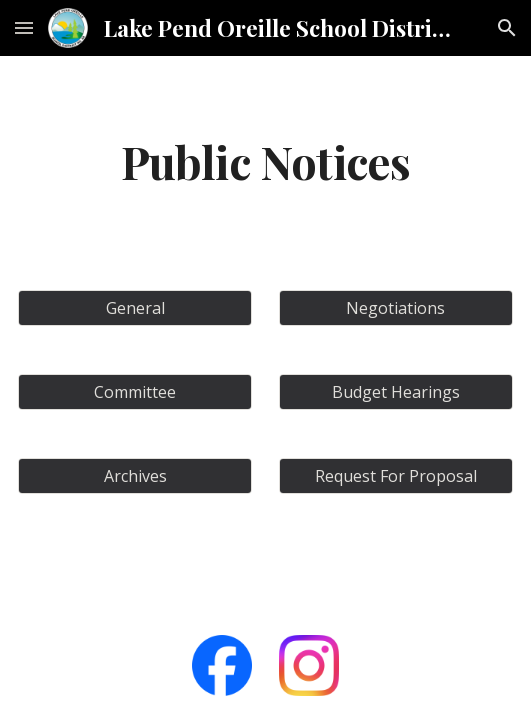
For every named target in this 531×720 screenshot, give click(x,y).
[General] (135, 308)
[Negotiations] (396, 308)
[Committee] (135, 392)
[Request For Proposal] (396, 476)
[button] (24, 27)
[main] (265, 161)
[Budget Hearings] (396, 392)
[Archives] (135, 476)
